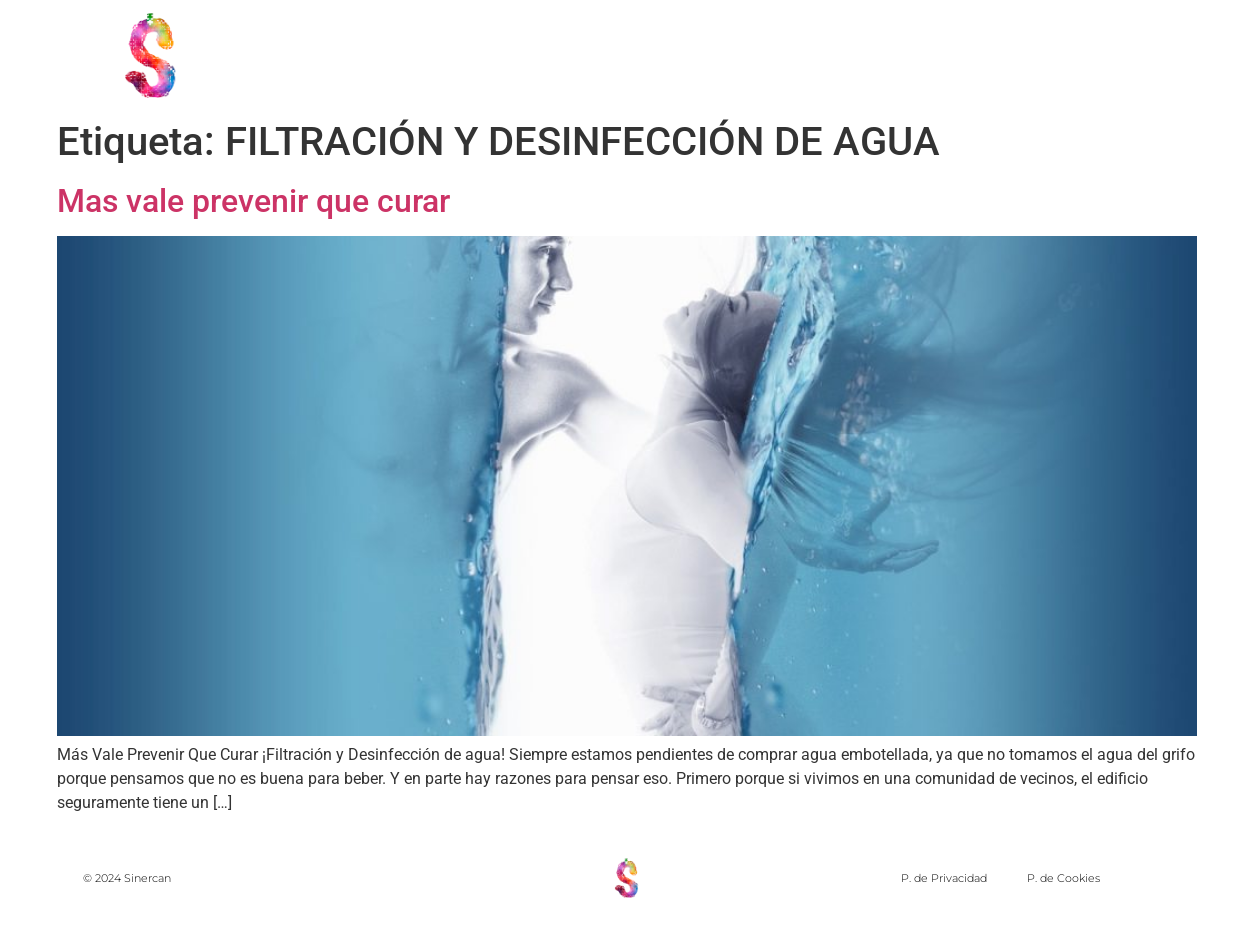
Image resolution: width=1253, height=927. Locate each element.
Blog (1200, 54)
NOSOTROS (597, 54)
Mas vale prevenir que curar (253, 201)
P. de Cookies (1063, 878)
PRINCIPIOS (733, 54)
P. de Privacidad (944, 878)
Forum (1105, 54)
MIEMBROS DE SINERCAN (928, 54)
